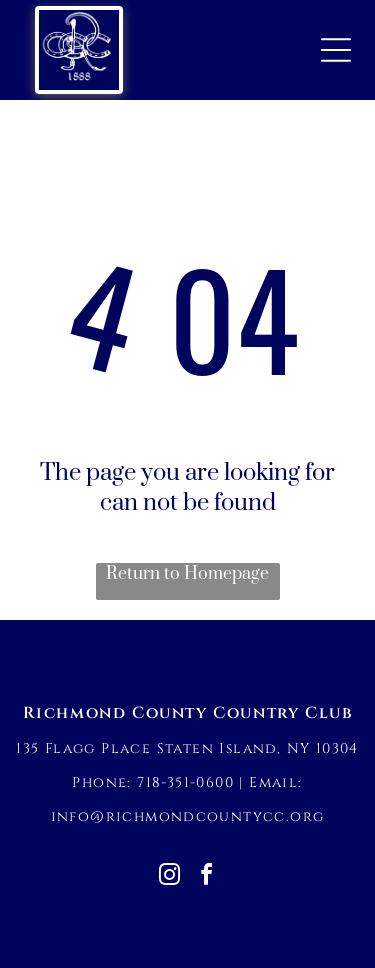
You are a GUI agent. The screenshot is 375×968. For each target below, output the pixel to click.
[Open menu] (336, 50)
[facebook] (206, 877)
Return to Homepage (187, 574)
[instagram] (169, 877)
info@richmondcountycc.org (188, 816)
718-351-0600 (185, 782)
